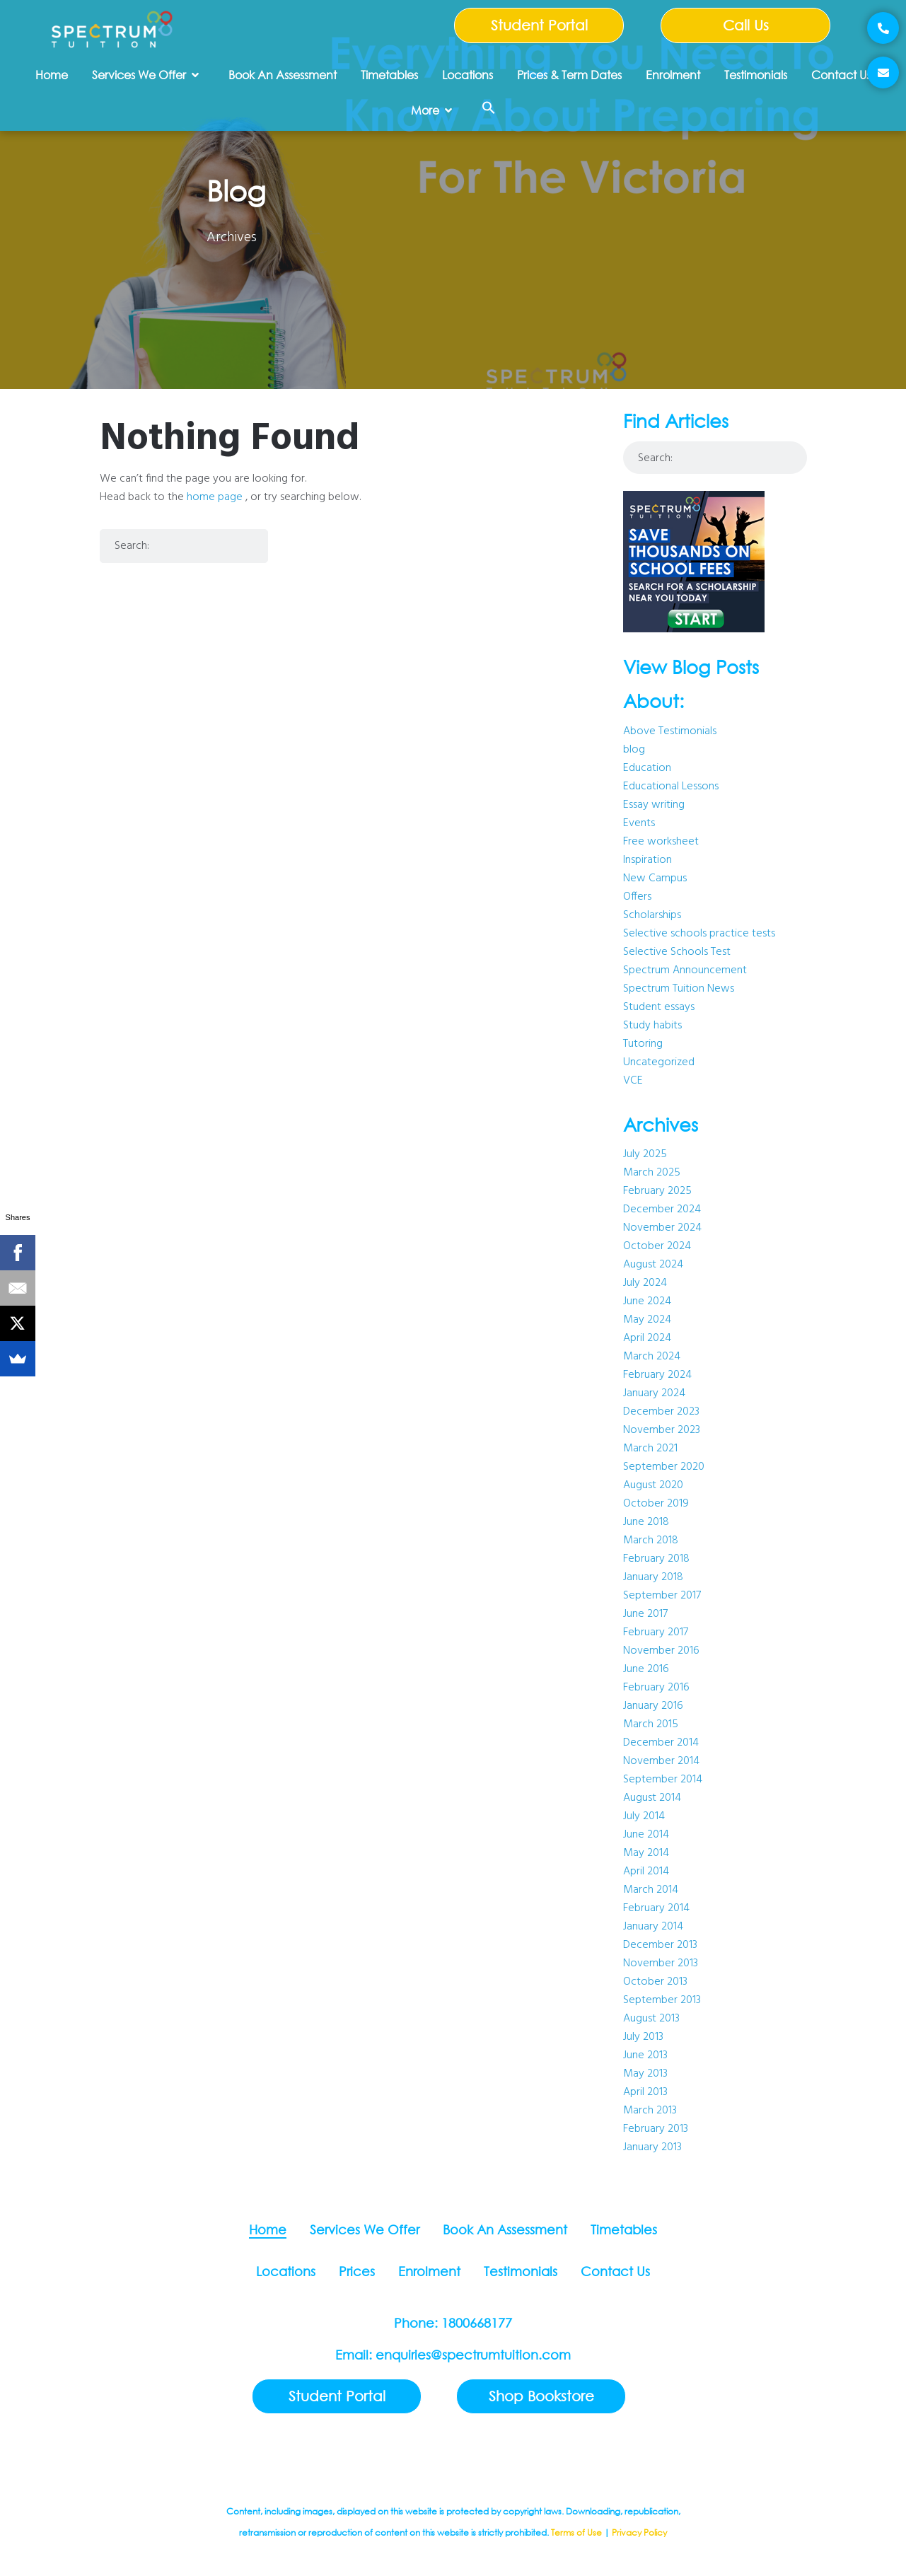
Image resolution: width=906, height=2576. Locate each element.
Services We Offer (145, 74)
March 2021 (650, 1448)
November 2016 (661, 1651)
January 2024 (654, 1393)
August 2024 (653, 1264)
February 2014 (656, 1908)
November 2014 (661, 1761)
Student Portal (539, 25)
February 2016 (656, 1687)
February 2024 (657, 1375)
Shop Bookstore (541, 2396)
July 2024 (645, 1283)
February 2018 (656, 1559)
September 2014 (662, 1779)
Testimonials (755, 74)
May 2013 (645, 2074)
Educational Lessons (671, 786)
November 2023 (661, 1430)
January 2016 (653, 1706)
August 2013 (651, 2018)
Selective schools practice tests (699, 933)
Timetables (389, 74)
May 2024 (647, 1320)
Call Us (746, 25)
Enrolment (673, 74)
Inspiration (647, 860)
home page (215, 497)
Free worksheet (661, 841)
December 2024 (662, 1209)
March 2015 (650, 1724)
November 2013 (660, 1963)
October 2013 (655, 1982)
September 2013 (662, 2000)
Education (647, 768)
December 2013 (660, 1945)
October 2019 (656, 1504)
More (431, 110)
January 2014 (653, 1927)
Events (639, 823)
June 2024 (647, 1301)
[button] (488, 107)
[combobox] (184, 546)
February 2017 (655, 1632)
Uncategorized (659, 1062)
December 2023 (661, 1412)
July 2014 (644, 1816)
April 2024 (647, 1338)
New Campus (655, 878)
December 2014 (661, 1743)
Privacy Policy (639, 2532)
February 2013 (655, 2129)
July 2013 (643, 2037)
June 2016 (646, 1669)
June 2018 (646, 1522)
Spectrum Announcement (685, 970)
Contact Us (841, 74)
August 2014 (652, 1798)
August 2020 (653, 1485)
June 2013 (645, 2055)
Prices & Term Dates (569, 74)
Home (51, 74)
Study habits (652, 1025)
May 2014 (646, 1853)
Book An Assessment (282, 74)
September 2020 (663, 1467)
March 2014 (650, 1890)
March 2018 (650, 1540)
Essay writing (654, 805)
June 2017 (645, 1614)
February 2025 (657, 1191)
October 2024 (657, 1246)
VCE (633, 1081)
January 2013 (652, 2147)
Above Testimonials (669, 731)
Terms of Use (576, 2532)
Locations (467, 74)
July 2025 (645, 1154)
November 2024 (662, 1228)
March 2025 (651, 1173)
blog (634, 750)
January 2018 (653, 1577)
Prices (357, 2271)
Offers (637, 897)
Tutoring (643, 1044)
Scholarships (652, 915)
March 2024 (651, 1356)
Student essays (659, 1007)
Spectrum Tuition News (678, 989)
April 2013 (645, 2092)
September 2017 (662, 1595)
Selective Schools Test (677, 952)
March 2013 (650, 2110)
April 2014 (646, 1871)
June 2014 (646, 1835)
